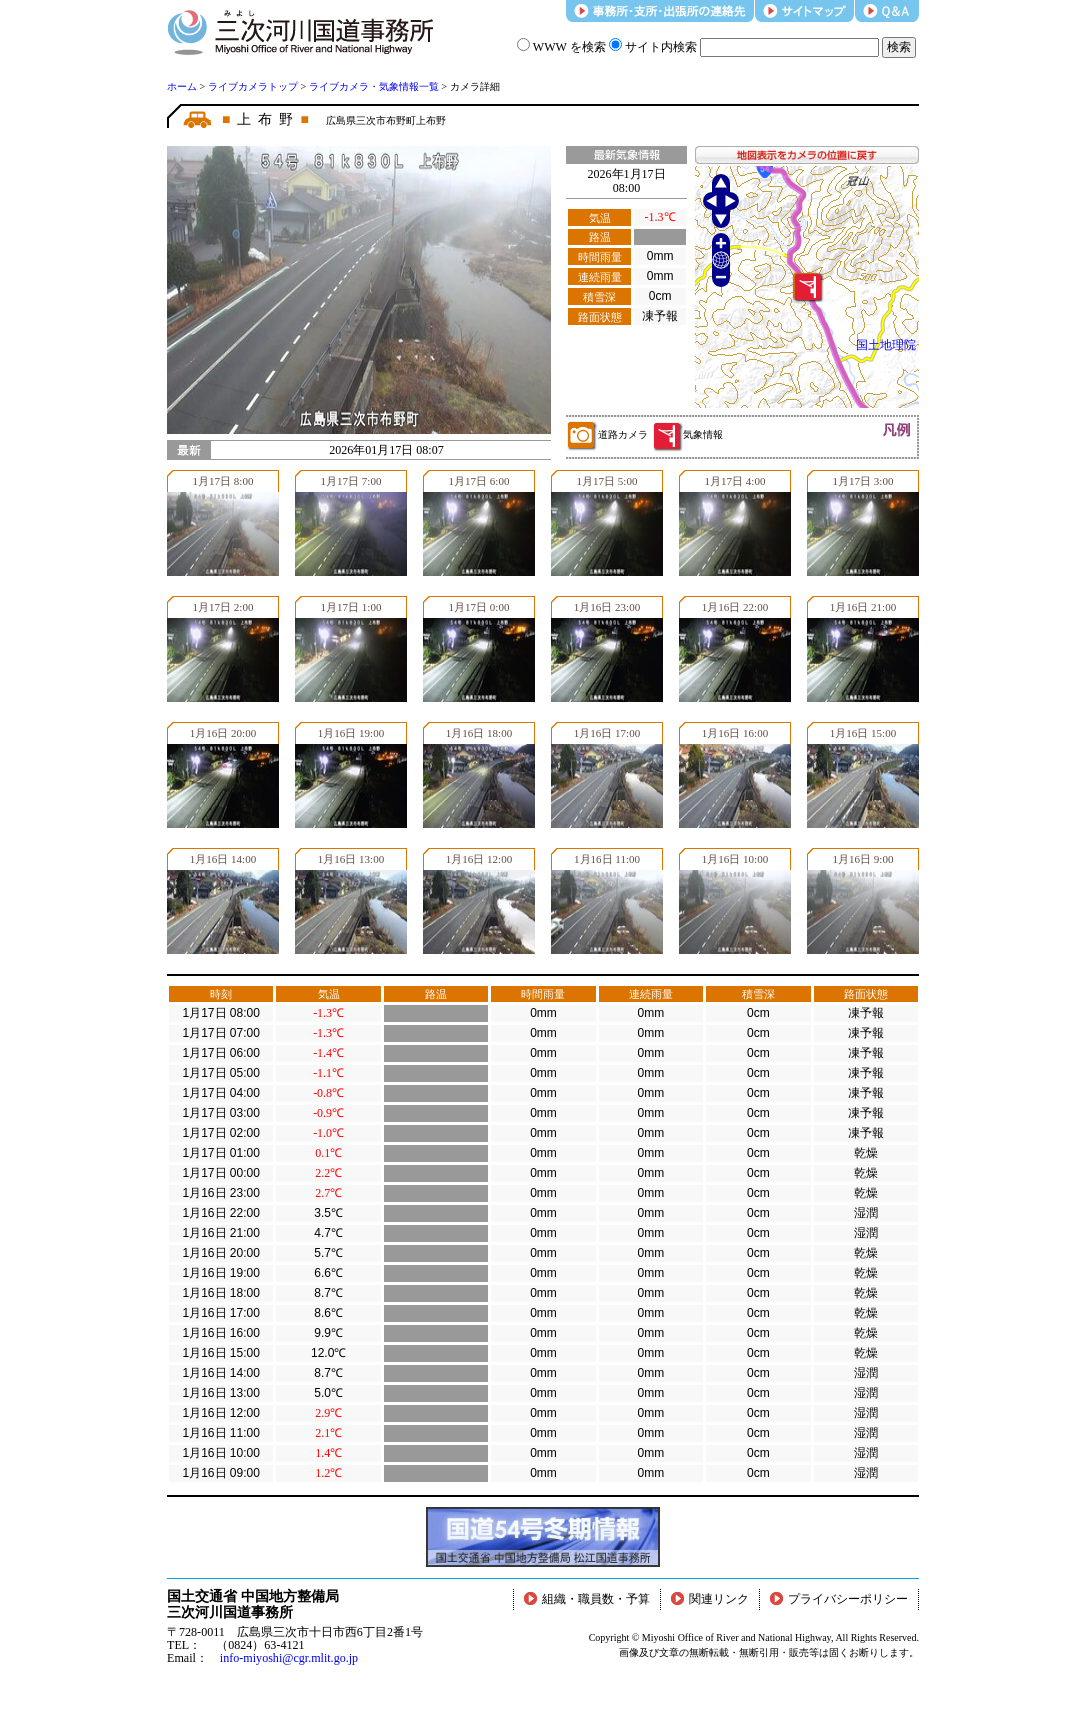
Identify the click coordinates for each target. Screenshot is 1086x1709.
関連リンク (710, 1599)
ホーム (182, 86)
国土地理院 (886, 345)
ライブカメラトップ (253, 86)
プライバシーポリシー (839, 1599)
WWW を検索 (561, 47)
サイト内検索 (653, 47)
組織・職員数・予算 (587, 1599)
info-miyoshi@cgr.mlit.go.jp (289, 1658)
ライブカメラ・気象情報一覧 (374, 86)
